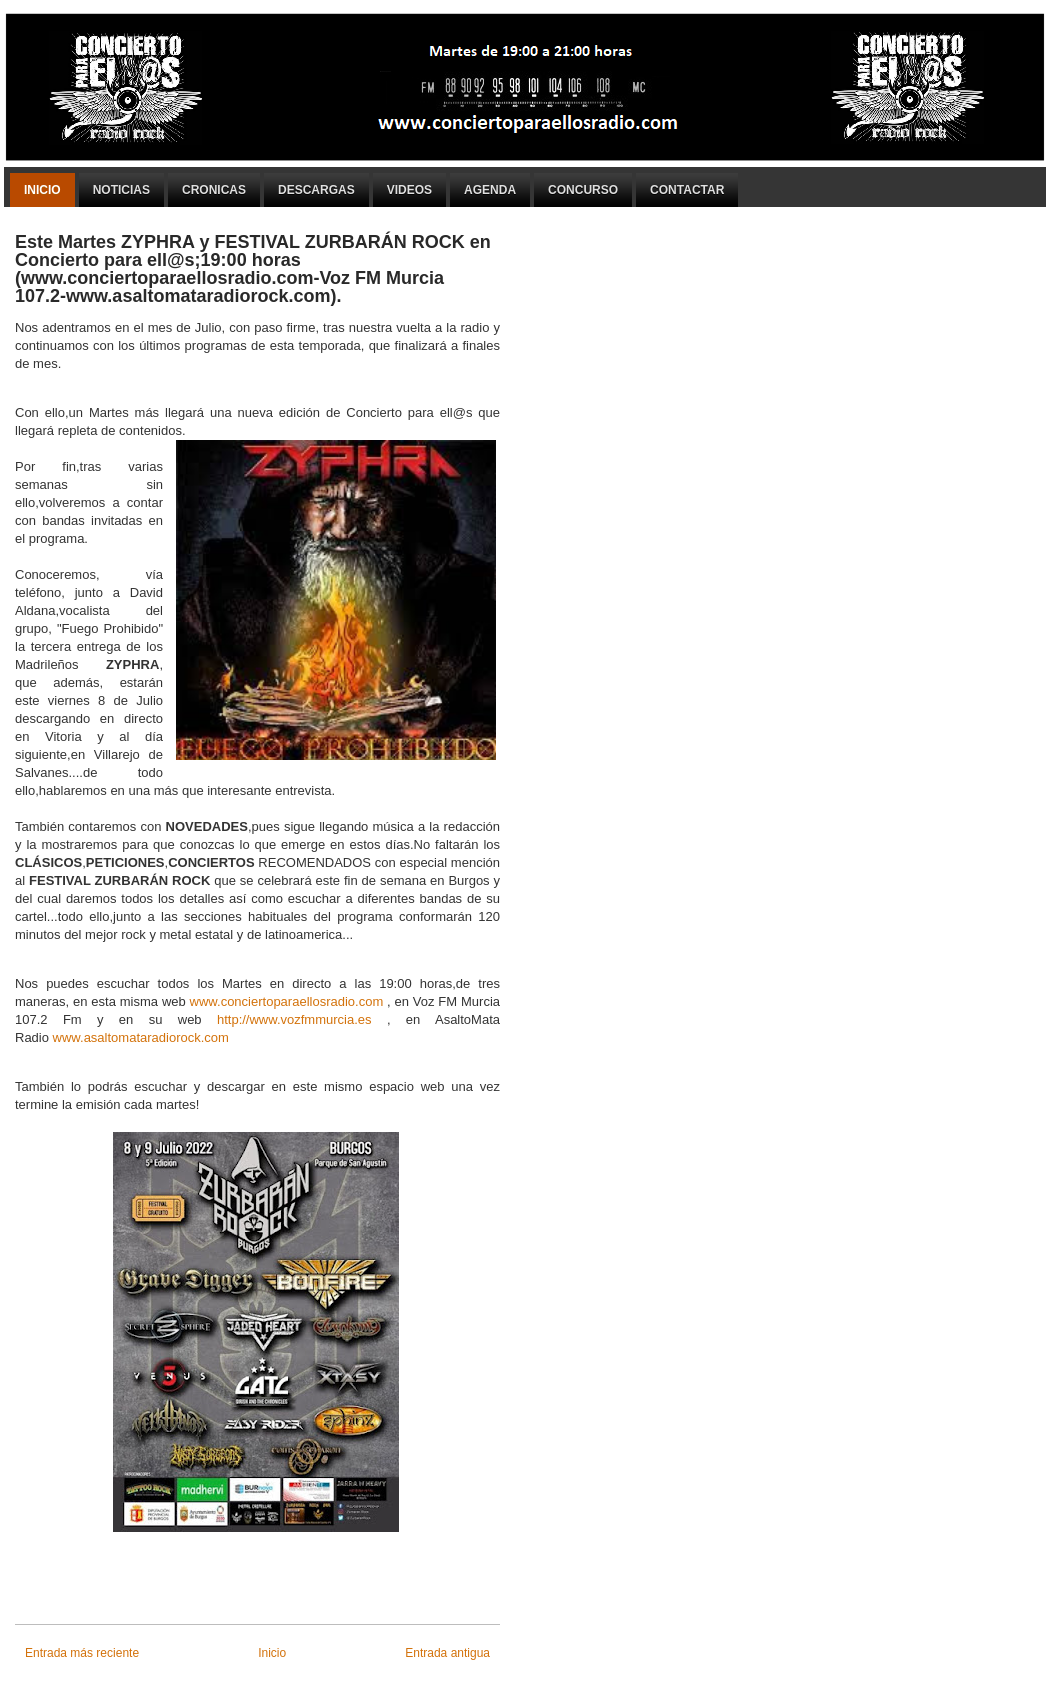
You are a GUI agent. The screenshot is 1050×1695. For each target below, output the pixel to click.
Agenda (490, 190)
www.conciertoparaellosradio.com (287, 1001)
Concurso (583, 190)
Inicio (42, 190)
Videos (409, 190)
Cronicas (214, 190)
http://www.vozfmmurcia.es (294, 1019)
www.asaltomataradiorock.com (141, 1037)
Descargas (316, 190)
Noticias (121, 190)
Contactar (687, 190)
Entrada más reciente (82, 1653)
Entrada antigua (447, 1653)
